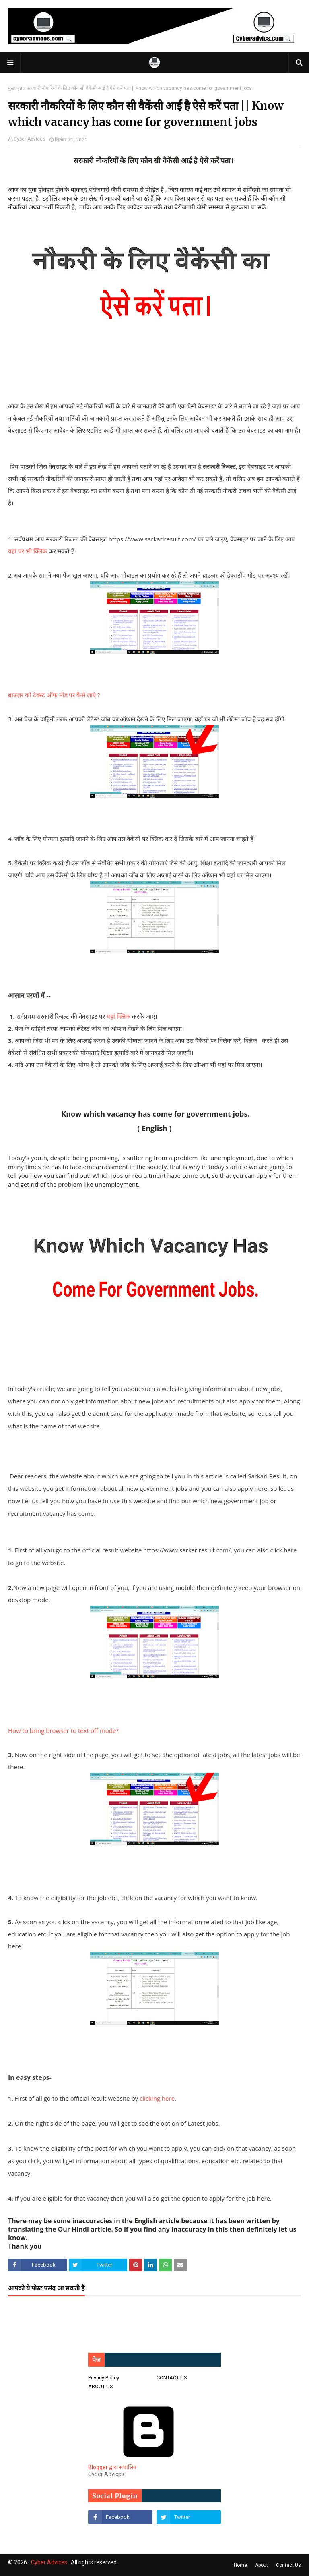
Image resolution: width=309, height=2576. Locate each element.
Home (240, 2565)
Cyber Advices (29, 139)
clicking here (156, 2098)
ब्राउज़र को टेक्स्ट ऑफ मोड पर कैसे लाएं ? (54, 695)
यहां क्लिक (118, 1016)
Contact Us (288, 2565)
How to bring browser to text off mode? (63, 1730)
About (261, 2565)
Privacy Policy (103, 2378)
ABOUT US (100, 2386)
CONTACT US (172, 2378)
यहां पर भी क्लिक (28, 551)
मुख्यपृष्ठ (15, 88)
